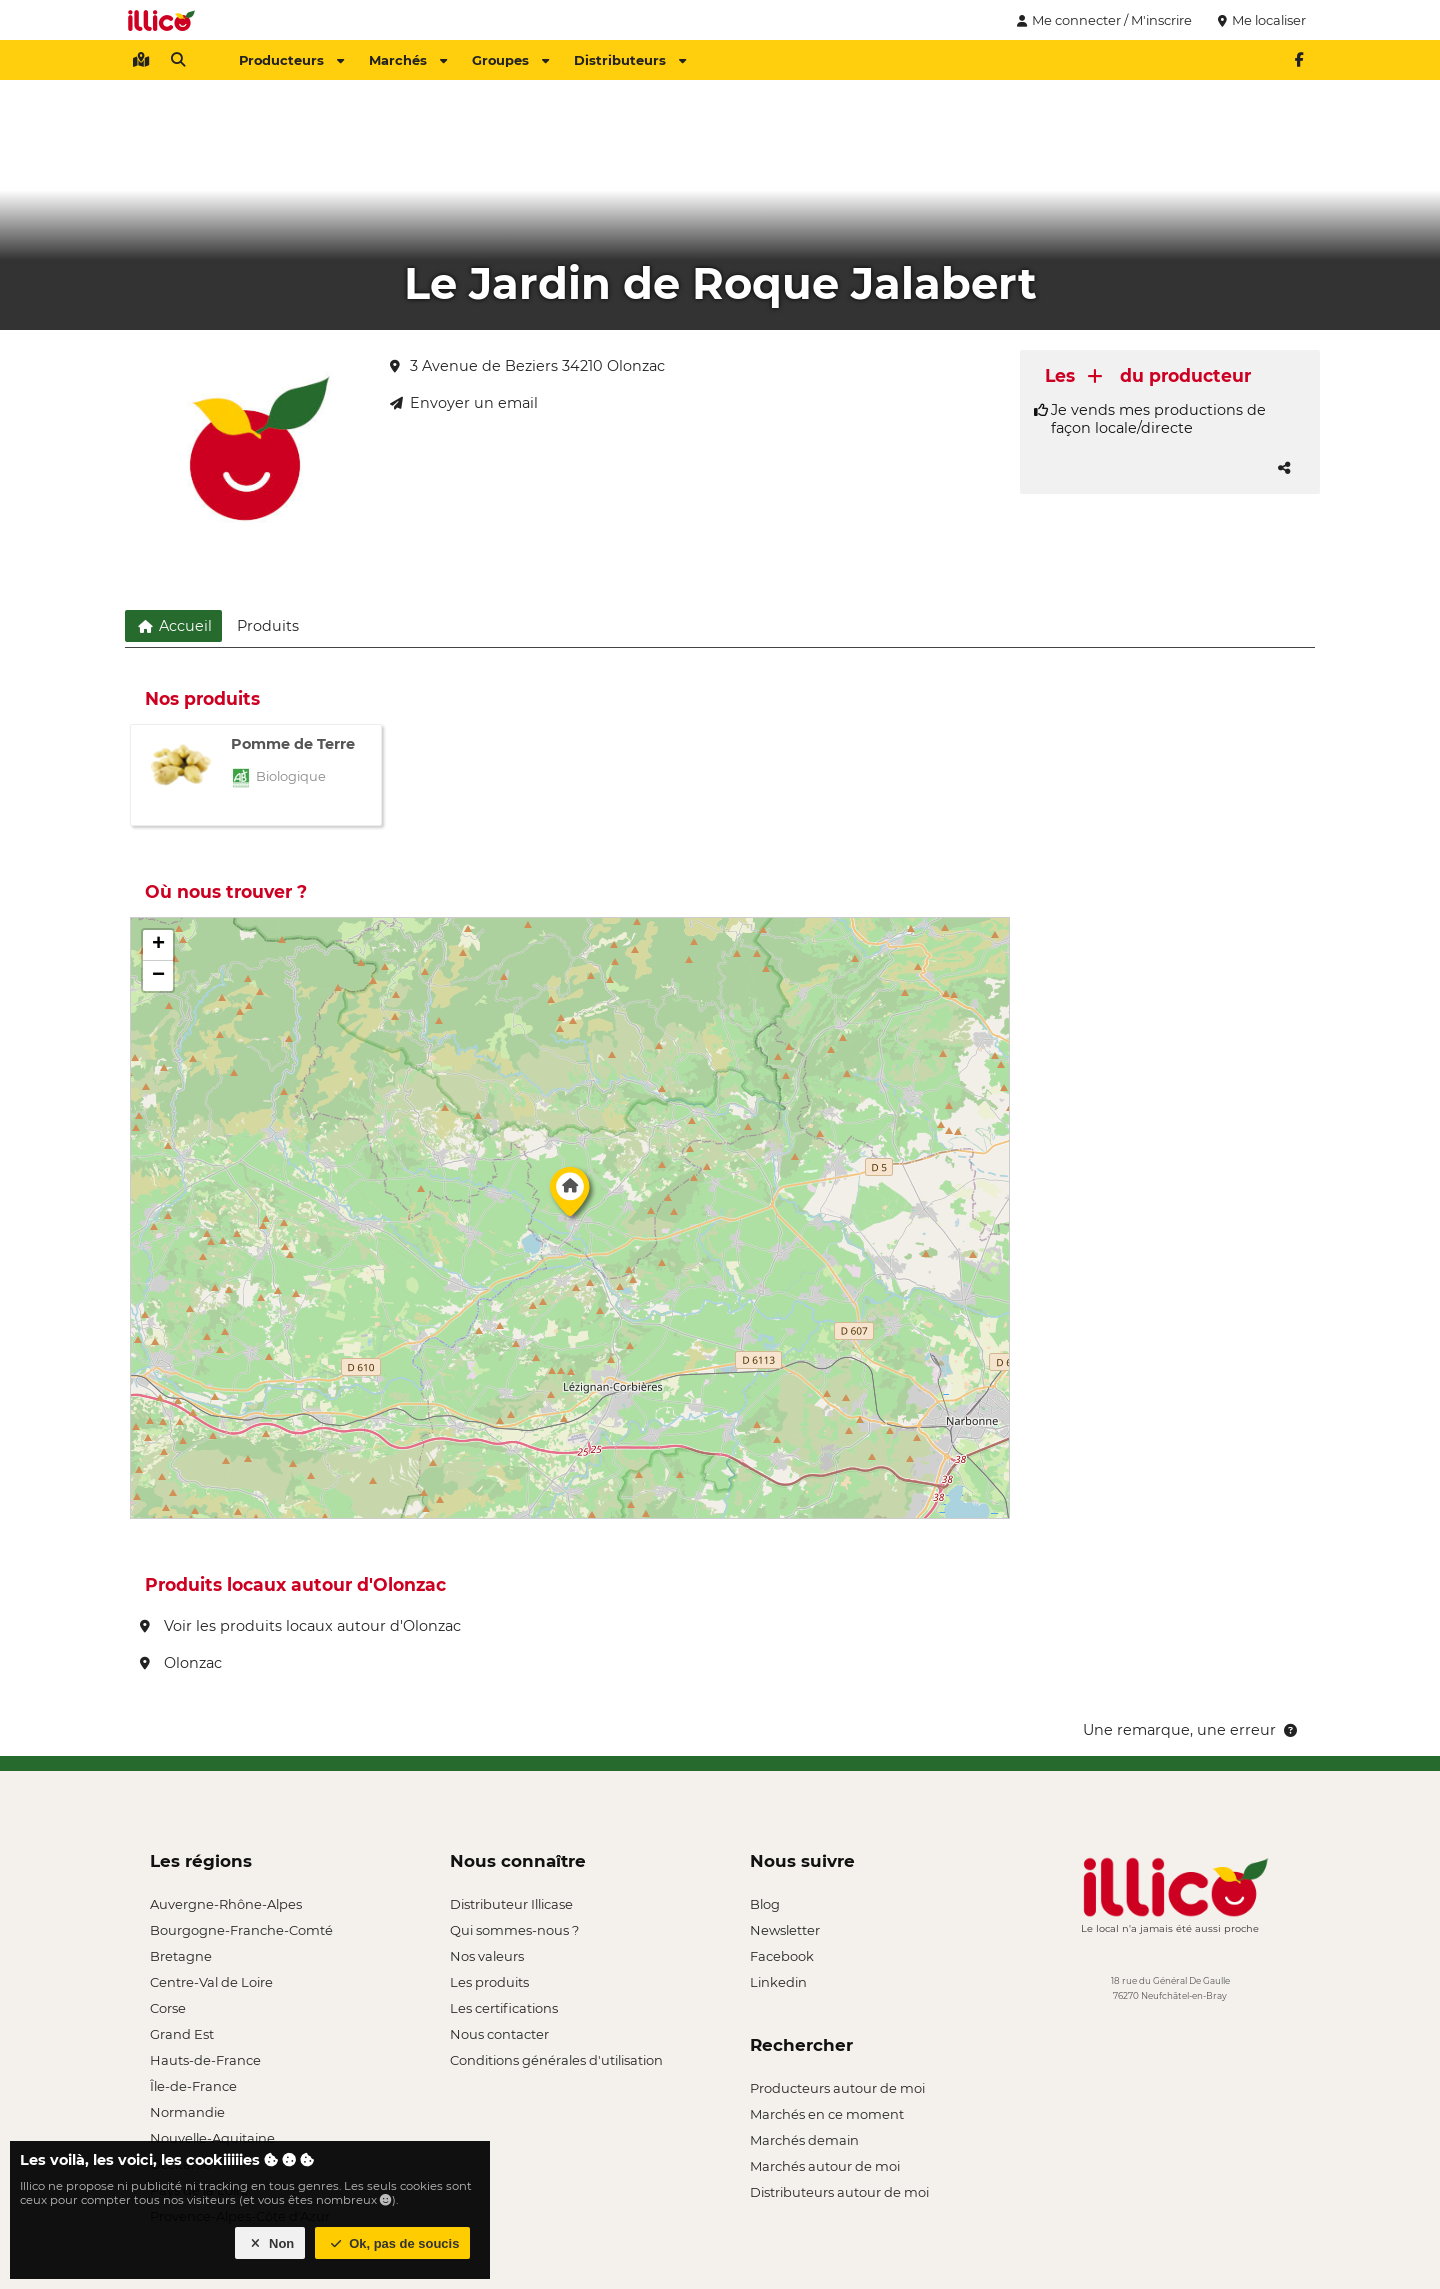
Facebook (782, 1956)
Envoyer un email (464, 403)
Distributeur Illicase (511, 1904)
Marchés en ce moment (827, 2114)
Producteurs (291, 60)
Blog (765, 1904)
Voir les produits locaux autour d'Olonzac (300, 1626)
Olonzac (181, 1663)
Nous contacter (499, 2034)
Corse (168, 2008)
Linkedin (778, 1982)
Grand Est (182, 2034)
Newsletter (785, 1930)
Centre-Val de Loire (211, 1982)
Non (270, 2243)
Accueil (173, 626)
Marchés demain (804, 2140)
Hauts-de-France (205, 2060)
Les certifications (504, 2008)
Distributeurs (630, 60)
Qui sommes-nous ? (514, 1930)
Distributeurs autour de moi (839, 2192)
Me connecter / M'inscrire (1102, 20)
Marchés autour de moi (825, 2166)
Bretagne (181, 1956)
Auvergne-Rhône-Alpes (226, 1904)
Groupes (510, 60)
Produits (268, 626)
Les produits (489, 1982)
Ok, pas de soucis (393, 2243)
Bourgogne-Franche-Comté (241, 1930)
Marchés (408, 60)
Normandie (187, 2112)
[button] (570, 1197)
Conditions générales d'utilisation (556, 2060)
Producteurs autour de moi (837, 2088)
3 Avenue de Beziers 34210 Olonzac (527, 366)
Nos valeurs (487, 1956)
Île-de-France (193, 2086)
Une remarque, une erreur (1191, 1730)
